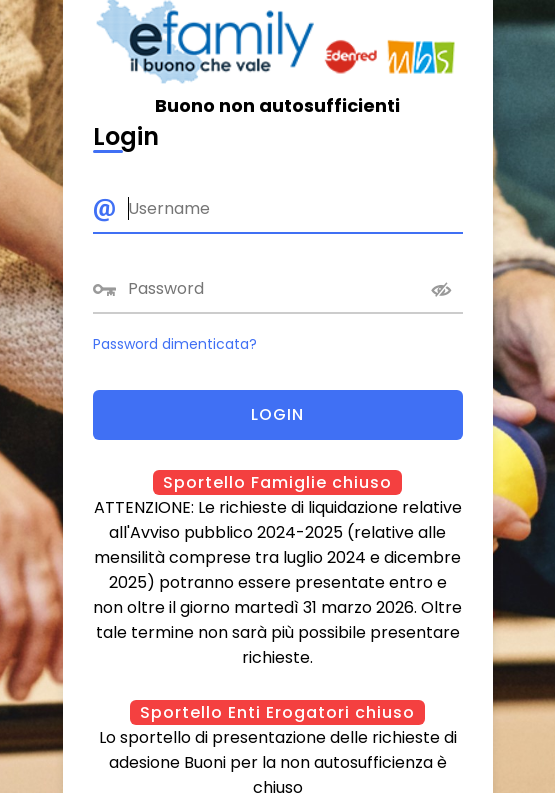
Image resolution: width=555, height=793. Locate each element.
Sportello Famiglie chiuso (277, 482)
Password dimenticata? (175, 344)
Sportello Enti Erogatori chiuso (277, 712)
